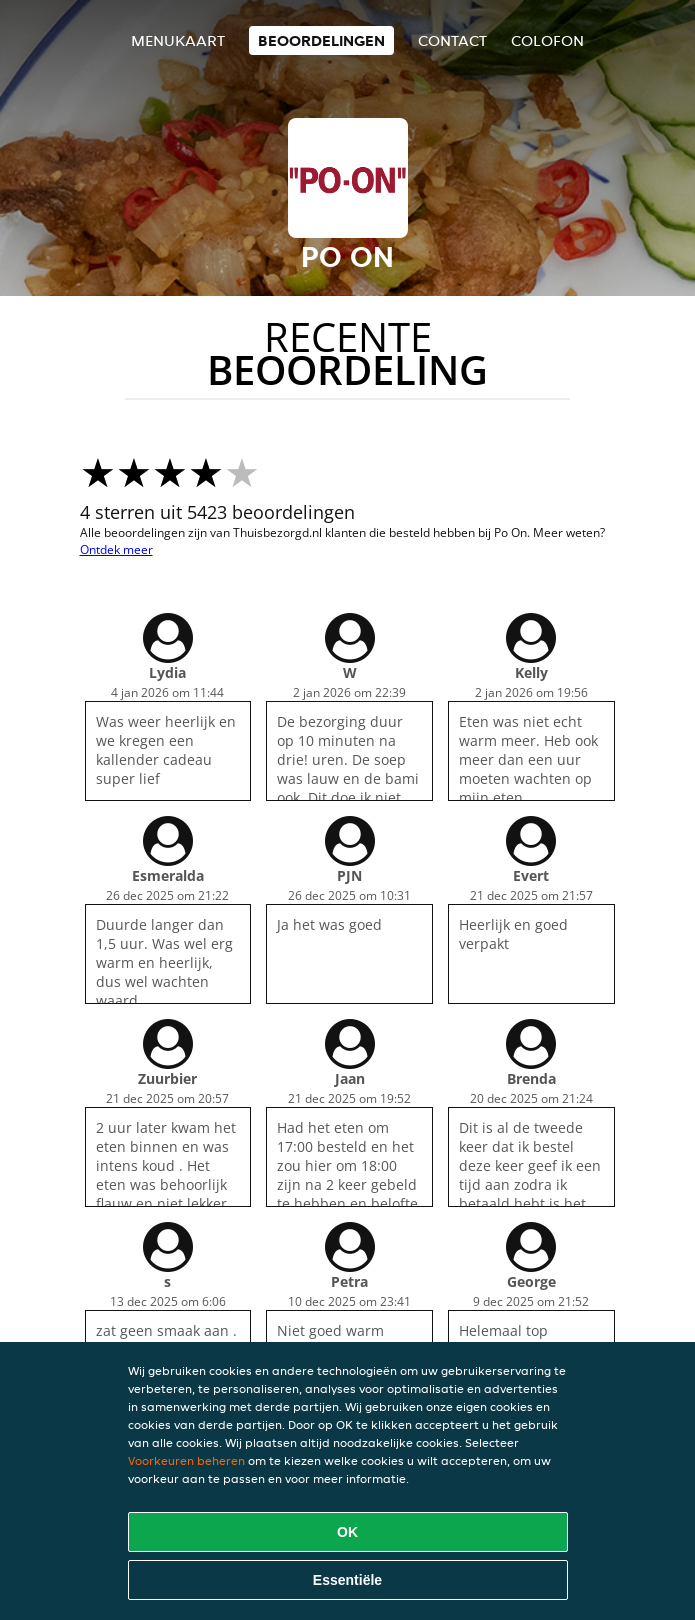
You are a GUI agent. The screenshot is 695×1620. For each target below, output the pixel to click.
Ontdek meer (116, 549)
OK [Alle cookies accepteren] (347, 1532)
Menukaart (178, 40)
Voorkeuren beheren (186, 1460)
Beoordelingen (321, 40)
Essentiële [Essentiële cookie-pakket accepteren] (347, 1580)
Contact (452, 40)
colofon (547, 40)
